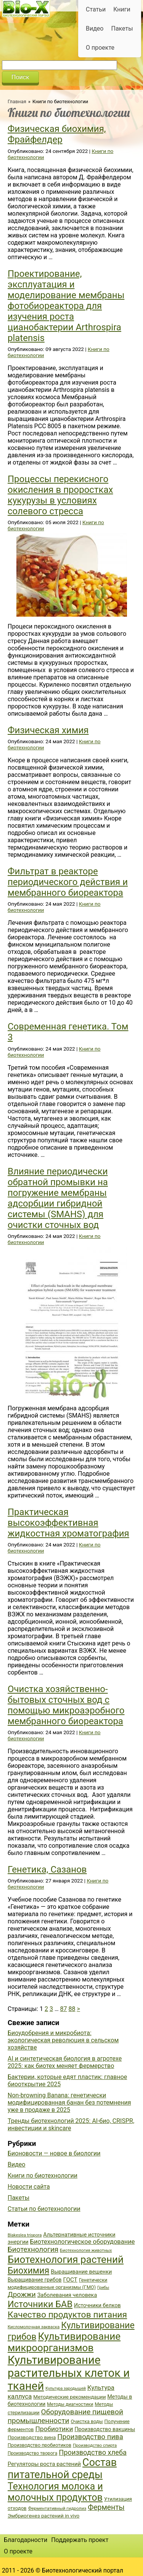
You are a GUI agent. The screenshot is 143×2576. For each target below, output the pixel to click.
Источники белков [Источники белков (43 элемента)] (97, 2305)
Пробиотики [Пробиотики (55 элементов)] (54, 2429)
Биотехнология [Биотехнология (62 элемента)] (33, 2249)
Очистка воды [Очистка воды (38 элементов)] (87, 2421)
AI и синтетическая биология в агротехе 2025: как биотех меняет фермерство (65, 2062)
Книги (121, 9)
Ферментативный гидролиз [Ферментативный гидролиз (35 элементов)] (57, 2508)
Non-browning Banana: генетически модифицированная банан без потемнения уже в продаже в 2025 (69, 2102)
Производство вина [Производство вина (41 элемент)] (32, 2437)
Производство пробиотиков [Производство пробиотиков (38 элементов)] (39, 2445)
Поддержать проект (79, 2540)
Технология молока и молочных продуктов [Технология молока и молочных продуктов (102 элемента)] (55, 2492)
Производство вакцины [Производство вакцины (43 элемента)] (104, 2429)
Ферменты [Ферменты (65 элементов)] (106, 2507)
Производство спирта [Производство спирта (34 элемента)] (95, 2445)
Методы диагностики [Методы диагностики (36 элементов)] (70, 2404)
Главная (17, 101)
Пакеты (122, 28)
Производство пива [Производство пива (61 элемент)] (90, 2437)
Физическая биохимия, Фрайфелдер (57, 134)
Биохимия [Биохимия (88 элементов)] (28, 2270)
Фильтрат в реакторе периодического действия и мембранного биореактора (68, 882)
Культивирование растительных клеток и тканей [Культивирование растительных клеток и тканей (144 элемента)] (69, 2372)
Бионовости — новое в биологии (54, 2153)
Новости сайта (29, 2186)
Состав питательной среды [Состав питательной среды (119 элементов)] (62, 2468)
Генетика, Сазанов (47, 1869)
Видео (94, 28)
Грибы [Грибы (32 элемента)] (103, 2287)
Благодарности (25, 2540)
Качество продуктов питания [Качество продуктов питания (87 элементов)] (67, 2315)
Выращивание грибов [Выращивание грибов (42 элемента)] (35, 2280)
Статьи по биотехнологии (44, 2208)
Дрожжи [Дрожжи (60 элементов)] (22, 2294)
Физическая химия (48, 730)
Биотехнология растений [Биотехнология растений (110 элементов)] (66, 2259)
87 (63, 2008)
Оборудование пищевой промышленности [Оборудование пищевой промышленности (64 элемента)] (65, 2416)
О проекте (100, 47)
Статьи (96, 9)
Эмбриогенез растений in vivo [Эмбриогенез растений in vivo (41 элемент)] (43, 2516)
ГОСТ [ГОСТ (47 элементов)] (70, 2279)
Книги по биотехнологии (42, 2175)
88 (72, 2008)
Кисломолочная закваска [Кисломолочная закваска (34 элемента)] (33, 2326)
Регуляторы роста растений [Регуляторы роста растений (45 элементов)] (44, 2464)
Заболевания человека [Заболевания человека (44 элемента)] (67, 2295)
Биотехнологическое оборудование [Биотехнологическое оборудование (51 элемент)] (82, 2241)
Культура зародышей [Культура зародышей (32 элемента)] (65, 2388)
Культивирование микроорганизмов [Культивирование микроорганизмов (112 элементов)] (64, 2342)
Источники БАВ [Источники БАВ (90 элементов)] (40, 2304)
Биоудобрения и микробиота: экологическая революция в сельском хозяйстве (63, 2040)
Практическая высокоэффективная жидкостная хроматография (68, 1523)
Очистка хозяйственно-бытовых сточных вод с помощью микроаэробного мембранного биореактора (66, 1705)
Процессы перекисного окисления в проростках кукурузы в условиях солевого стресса (60, 495)
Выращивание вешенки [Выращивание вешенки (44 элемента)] (81, 2272)
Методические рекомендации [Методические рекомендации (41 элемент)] (69, 2397)
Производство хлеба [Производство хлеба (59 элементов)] (93, 2452)
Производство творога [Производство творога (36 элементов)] (32, 2453)
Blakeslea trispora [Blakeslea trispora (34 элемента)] (25, 2235)
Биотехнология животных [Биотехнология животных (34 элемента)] (86, 2250)
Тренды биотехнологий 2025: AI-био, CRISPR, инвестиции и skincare (71, 2124)
